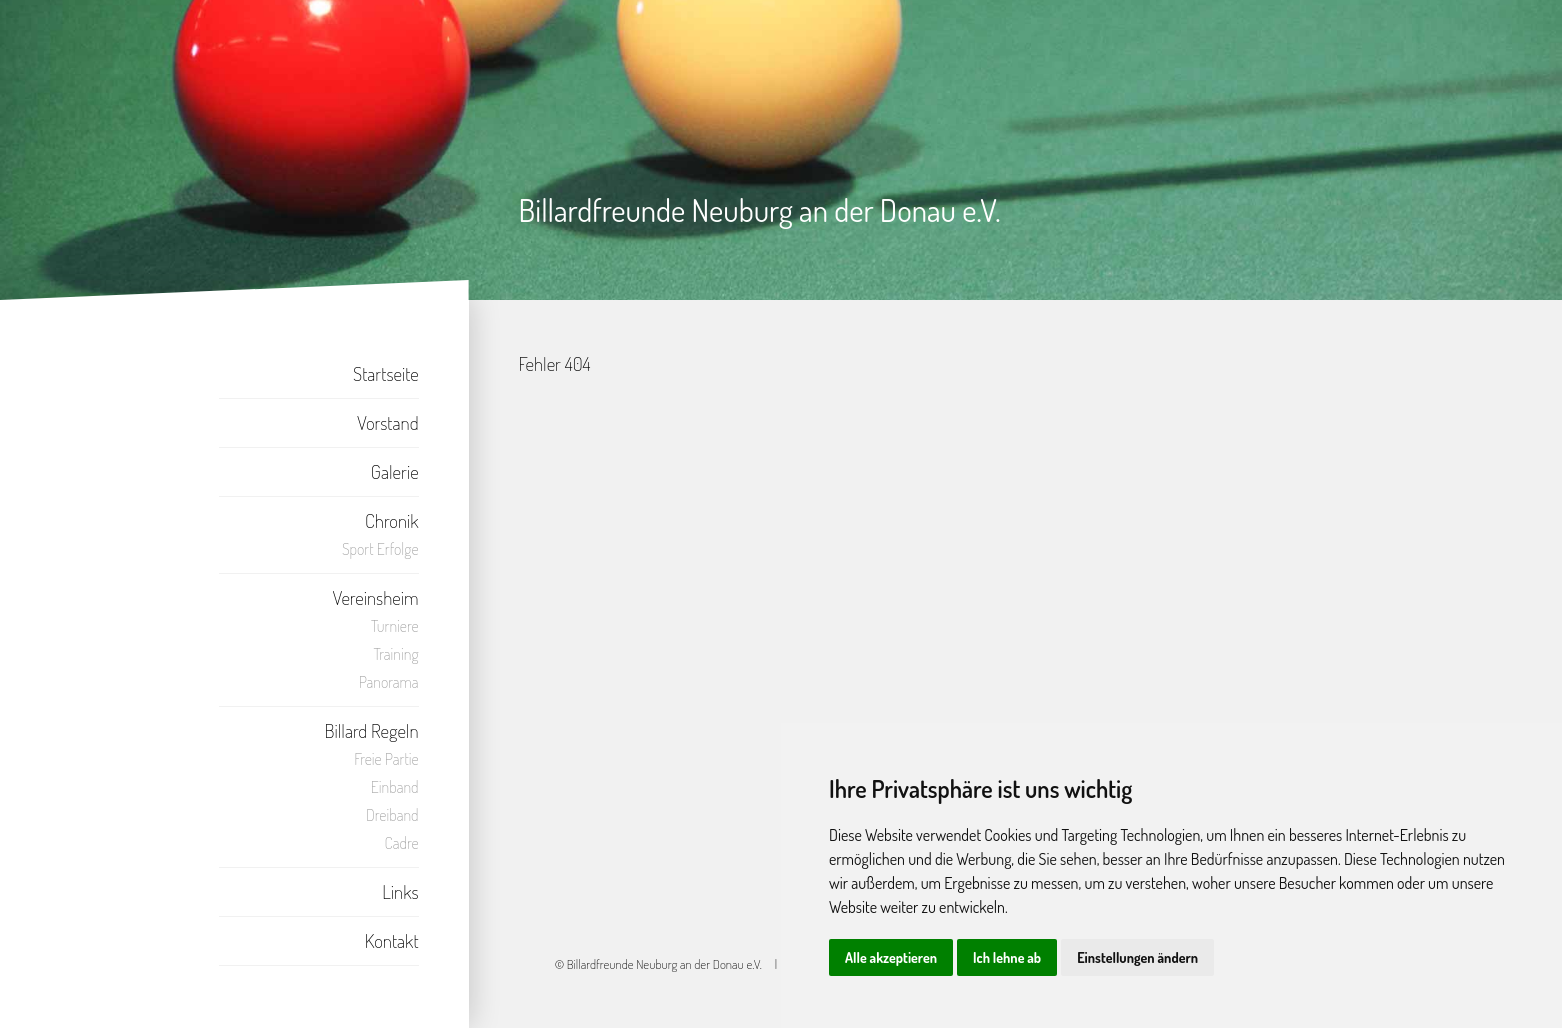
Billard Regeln (371, 730)
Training (396, 654)
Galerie (395, 471)
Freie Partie (386, 759)
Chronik (392, 520)
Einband (395, 787)
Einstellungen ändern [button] (1137, 957)
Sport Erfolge (380, 549)
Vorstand (388, 422)
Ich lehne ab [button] (1007, 957)
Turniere (395, 626)
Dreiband (392, 815)
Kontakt (392, 940)
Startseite (386, 373)
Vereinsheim (376, 597)
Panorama (389, 682)
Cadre (402, 843)
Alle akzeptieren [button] (891, 957)
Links (400, 891)
